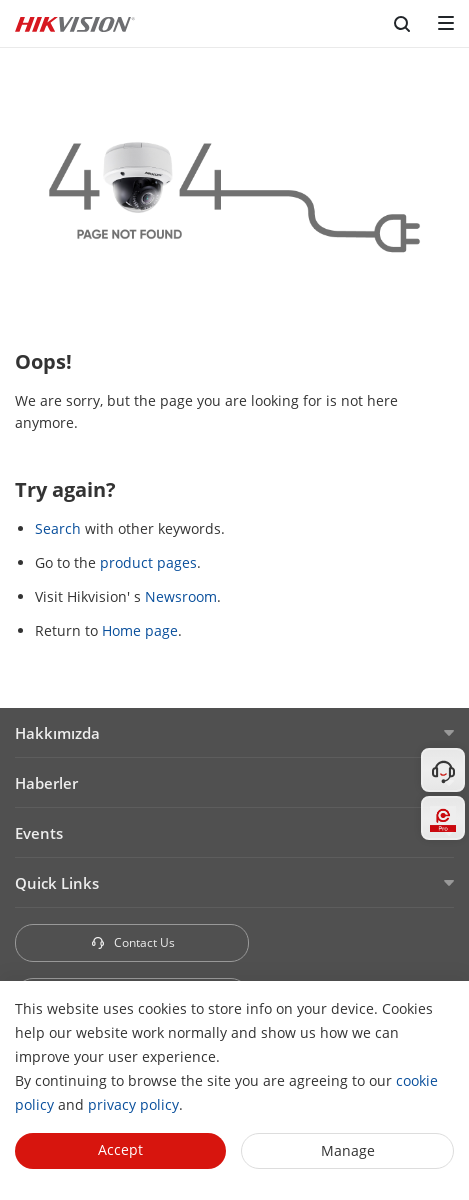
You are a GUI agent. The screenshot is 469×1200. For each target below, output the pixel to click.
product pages (148, 562)
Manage (348, 1150)
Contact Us (132, 942)
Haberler (46, 783)
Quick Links (57, 883)
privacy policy (133, 1104)
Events (39, 833)
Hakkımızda (57, 733)
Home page (140, 630)
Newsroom (181, 596)
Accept (120, 1149)
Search (58, 528)
